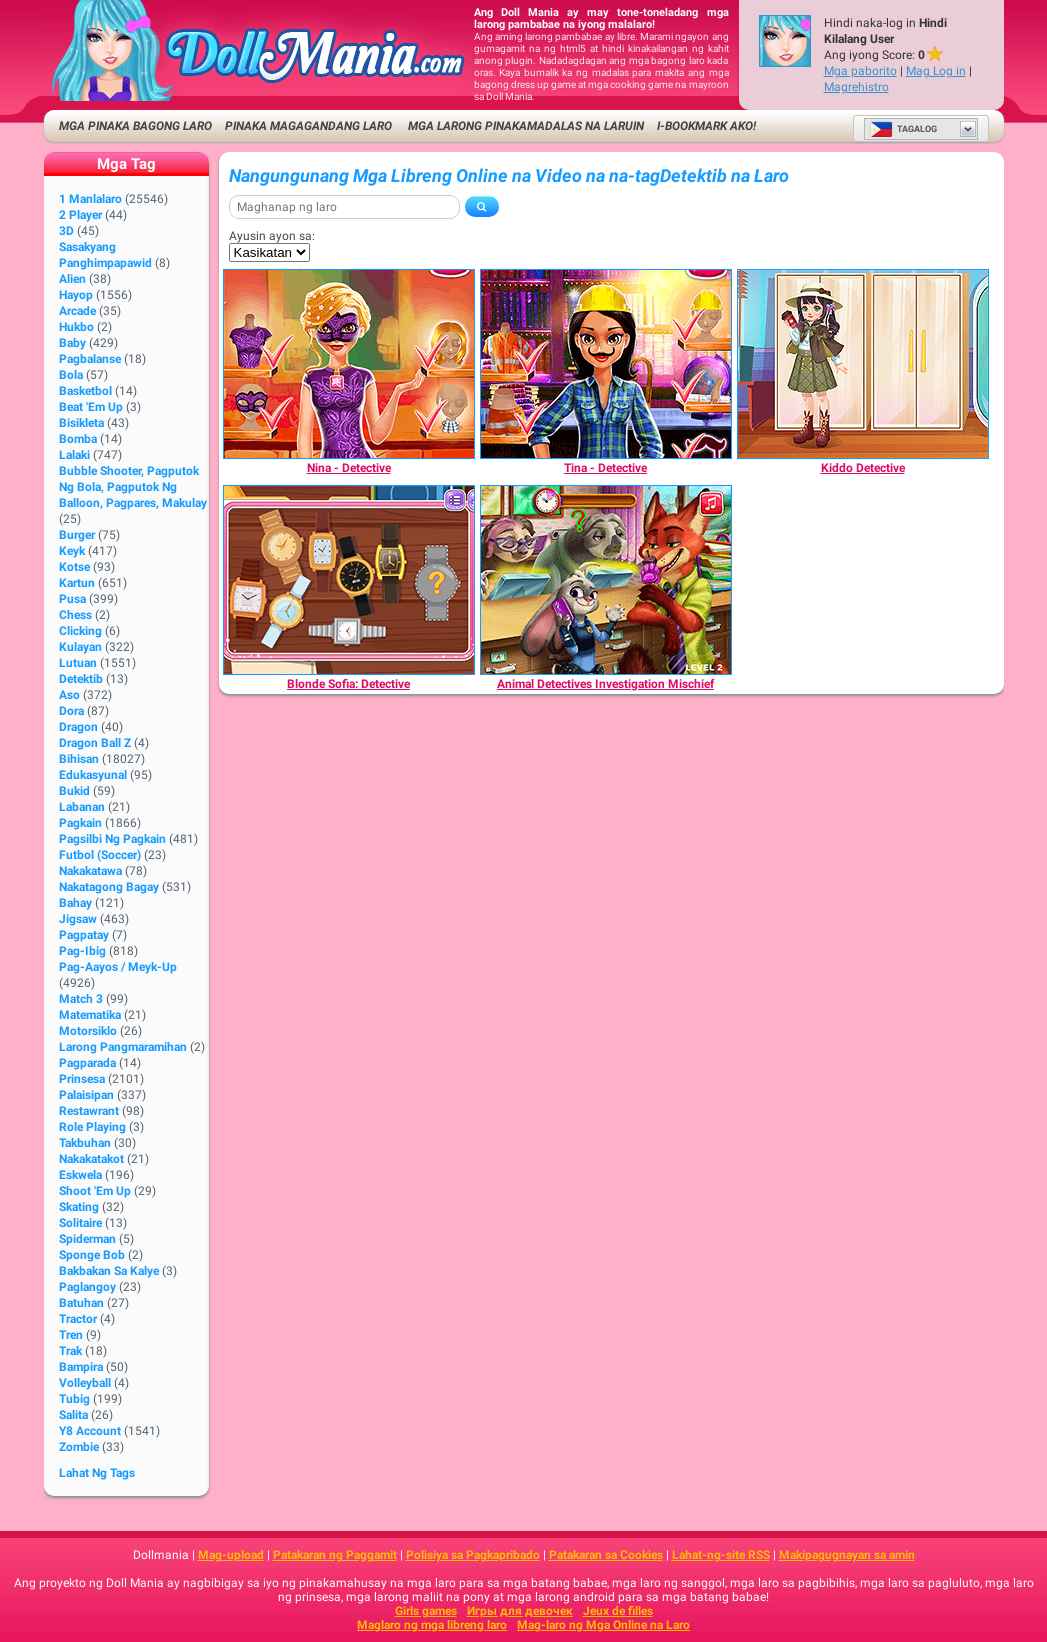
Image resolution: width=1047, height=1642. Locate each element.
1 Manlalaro (90, 199)
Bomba (78, 439)
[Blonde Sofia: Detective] (349, 580)
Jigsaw (78, 919)
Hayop (76, 295)
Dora (71, 711)
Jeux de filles (618, 1611)
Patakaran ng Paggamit (335, 1555)
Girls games (426, 1611)
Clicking (80, 631)
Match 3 (81, 999)
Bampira (81, 1367)
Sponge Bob (92, 1255)
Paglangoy (87, 1287)
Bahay (75, 903)
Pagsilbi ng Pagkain (112, 839)
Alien (72, 279)
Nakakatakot (91, 1159)
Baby (72, 343)
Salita (73, 1415)
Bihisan (79, 759)
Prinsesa (82, 1079)
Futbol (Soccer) (100, 855)
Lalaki (74, 455)
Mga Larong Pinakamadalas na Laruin (524, 126)
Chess (75, 615)
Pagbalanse (90, 359)
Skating (79, 1207)
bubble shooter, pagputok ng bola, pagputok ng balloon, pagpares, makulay (133, 487)
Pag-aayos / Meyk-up (118, 967)
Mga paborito (860, 71)
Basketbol (85, 391)
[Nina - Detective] (349, 364)
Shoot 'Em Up (95, 1191)
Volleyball (85, 1383)
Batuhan (81, 1303)
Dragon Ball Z (95, 743)
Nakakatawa (90, 871)
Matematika (90, 1015)
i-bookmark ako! (706, 126)
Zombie (79, 1447)
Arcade (77, 311)
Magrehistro (856, 87)
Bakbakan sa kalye (109, 1271)
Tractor (78, 1319)
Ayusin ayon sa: (272, 236)
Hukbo (76, 327)
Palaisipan (86, 1095)
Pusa (72, 599)
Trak (70, 1351)
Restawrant (89, 1111)
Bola (71, 375)
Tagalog (903, 129)
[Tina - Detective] (606, 364)
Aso (69, 695)
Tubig (74, 1399)
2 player (80, 215)
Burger (77, 535)
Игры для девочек (520, 1611)
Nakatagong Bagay (109, 887)
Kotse (74, 567)
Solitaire (80, 1223)
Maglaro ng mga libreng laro (432, 1625)
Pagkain (80, 823)
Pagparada (87, 1063)
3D (66, 231)
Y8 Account (90, 1431)
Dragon (78, 727)
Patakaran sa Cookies (606, 1555)
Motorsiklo (88, 1031)
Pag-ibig (82, 951)
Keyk (72, 551)
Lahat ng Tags (97, 1473)
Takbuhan (85, 1143)
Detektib (81, 679)
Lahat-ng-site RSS (721, 1555)
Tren (71, 1335)
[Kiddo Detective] (863, 364)
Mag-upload (231, 1555)
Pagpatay (84, 935)
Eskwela (80, 1175)
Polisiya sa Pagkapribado (473, 1555)
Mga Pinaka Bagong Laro (135, 126)
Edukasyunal (93, 775)
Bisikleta (81, 423)
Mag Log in (936, 71)
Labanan (82, 807)
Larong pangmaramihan (123, 1047)
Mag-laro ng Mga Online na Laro (603, 1625)
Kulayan (80, 647)
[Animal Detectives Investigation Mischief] (606, 580)
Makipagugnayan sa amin (847, 1555)
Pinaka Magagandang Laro (308, 126)
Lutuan (78, 663)
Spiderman (87, 1239)
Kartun (77, 583)
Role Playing (92, 1127)
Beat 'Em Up (91, 407)
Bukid (74, 791)
